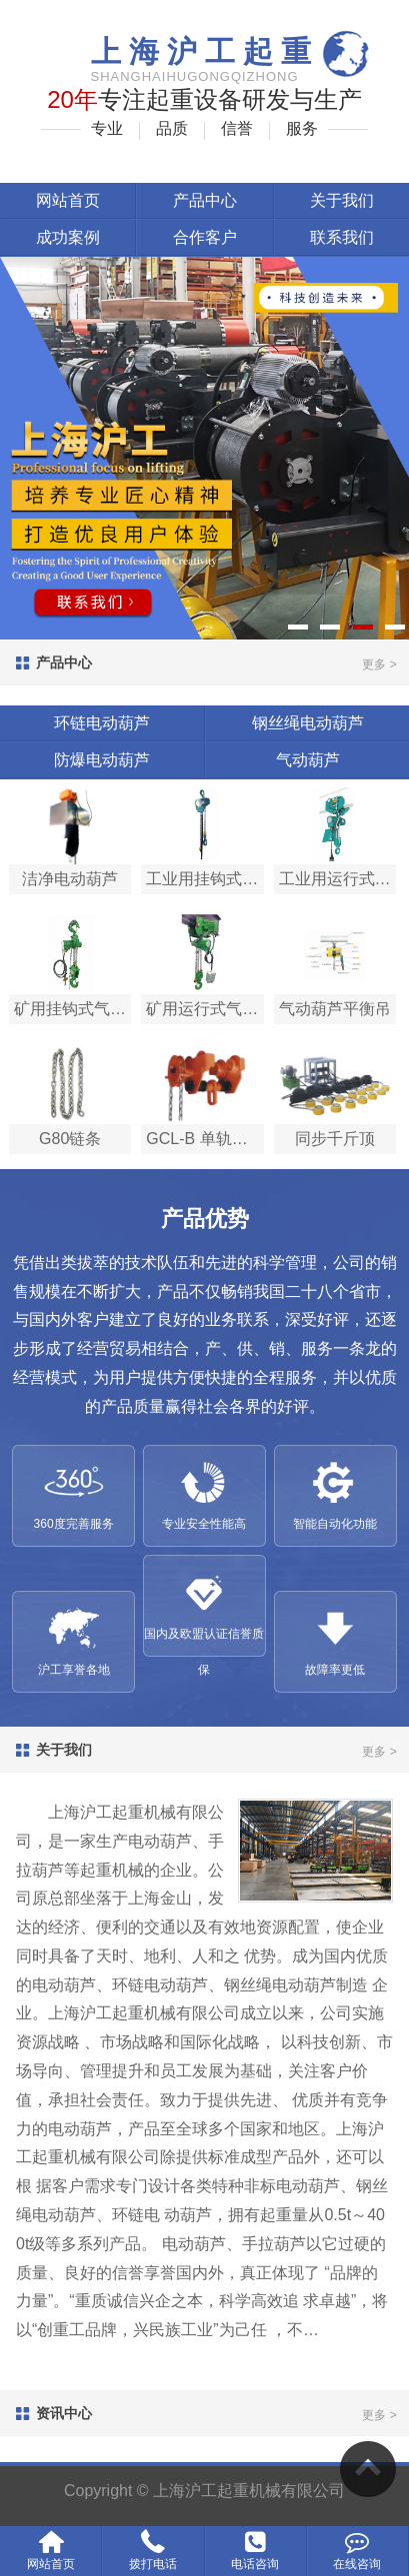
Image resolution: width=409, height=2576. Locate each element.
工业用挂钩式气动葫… (204, 878)
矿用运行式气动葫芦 (204, 1008)
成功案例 (68, 237)
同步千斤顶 (335, 1138)
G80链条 (70, 1138)
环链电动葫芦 (102, 722)
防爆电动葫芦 (102, 759)
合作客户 (205, 237)
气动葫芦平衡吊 (335, 1008)
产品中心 (205, 200)
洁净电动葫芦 (70, 878)
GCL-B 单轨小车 (204, 1138)
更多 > (379, 664)
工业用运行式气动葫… (337, 878)
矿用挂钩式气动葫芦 (72, 1008)
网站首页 (68, 200)
